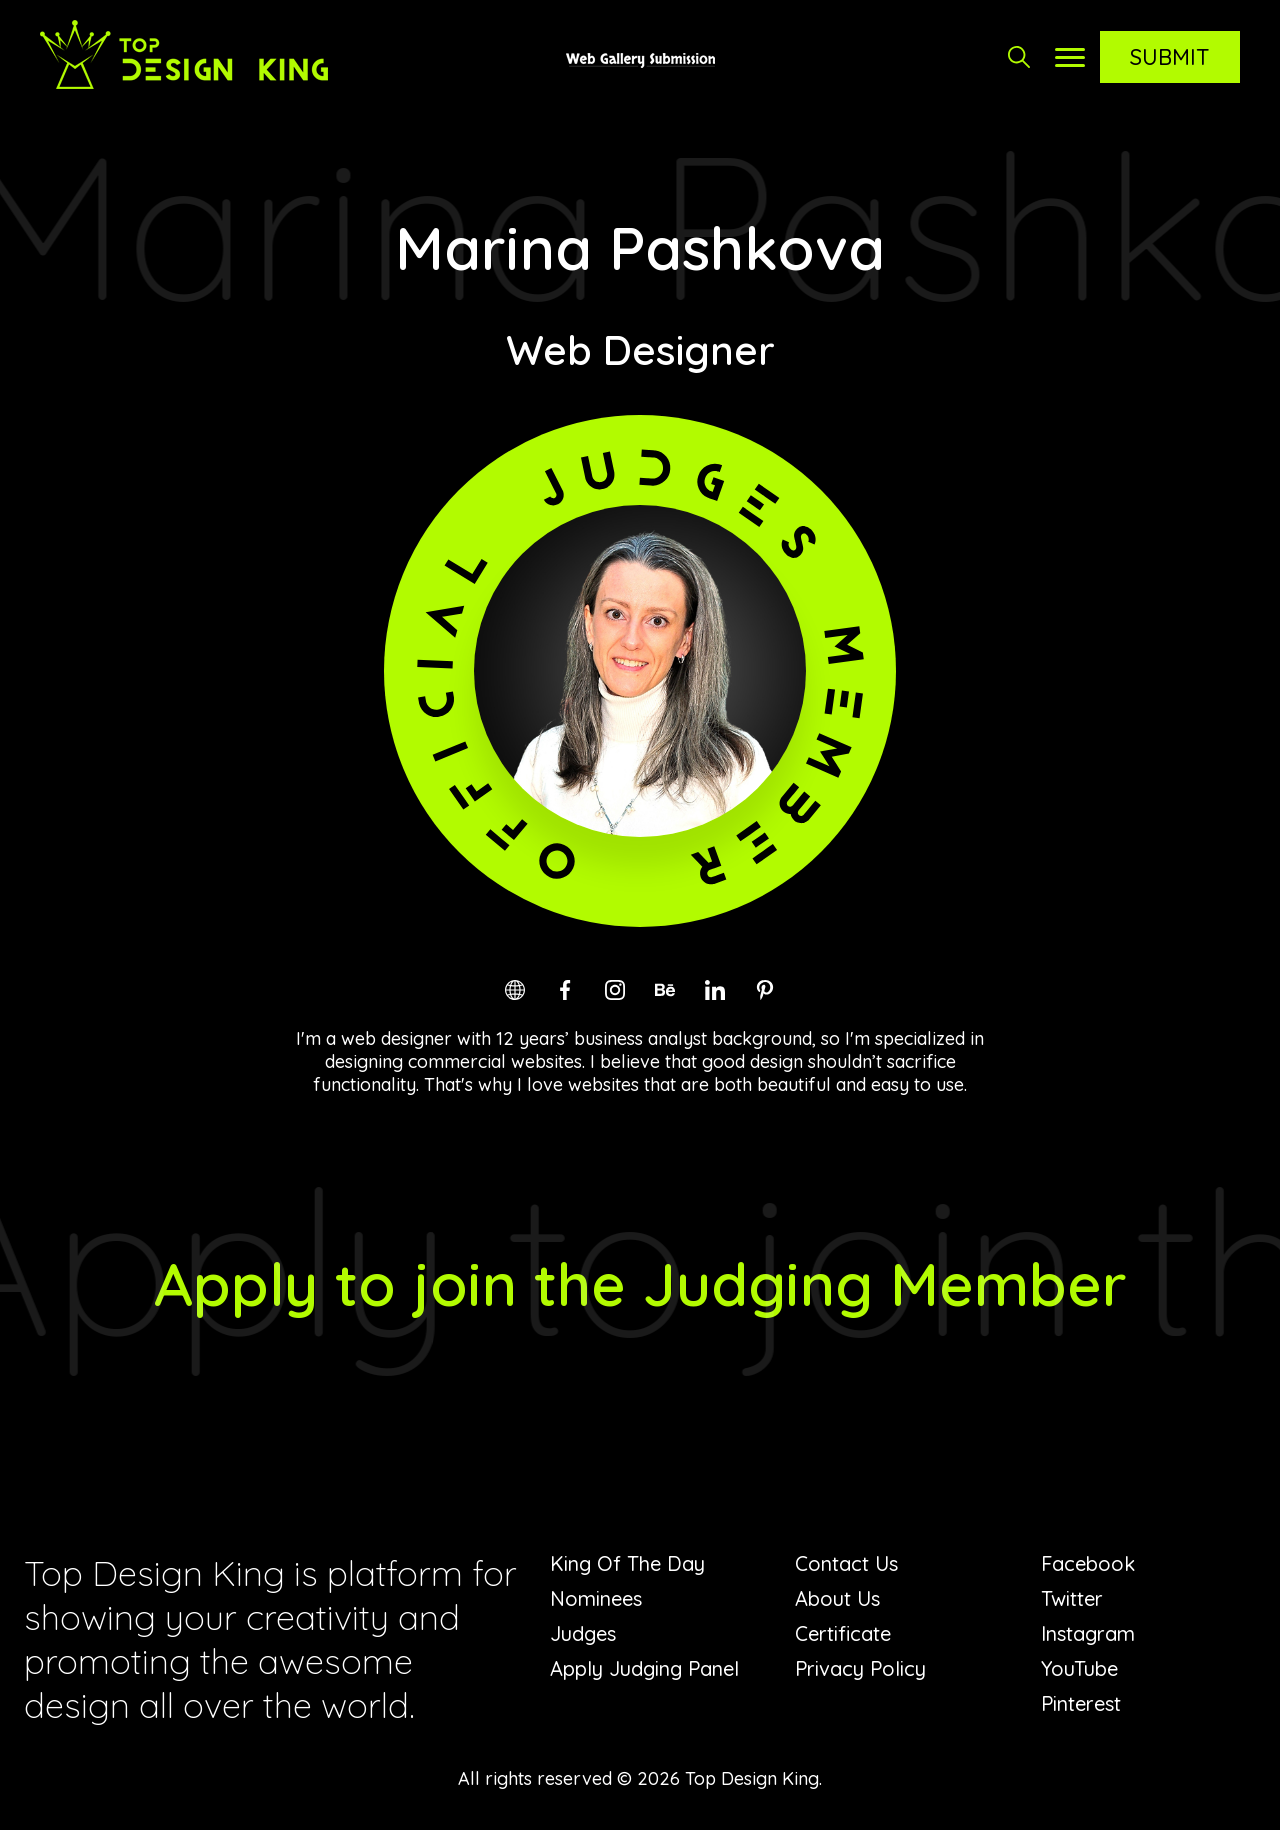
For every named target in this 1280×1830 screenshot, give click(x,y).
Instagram (1088, 1633)
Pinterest (1081, 1703)
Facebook (1088, 1563)
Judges (583, 1633)
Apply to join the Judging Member (640, 1283)
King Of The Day (627, 1563)
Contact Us (846, 1563)
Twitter (1072, 1598)
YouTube (1079, 1668)
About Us (837, 1598)
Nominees (596, 1598)
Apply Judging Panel (644, 1668)
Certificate (843, 1633)
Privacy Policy (860, 1668)
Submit (1170, 57)
